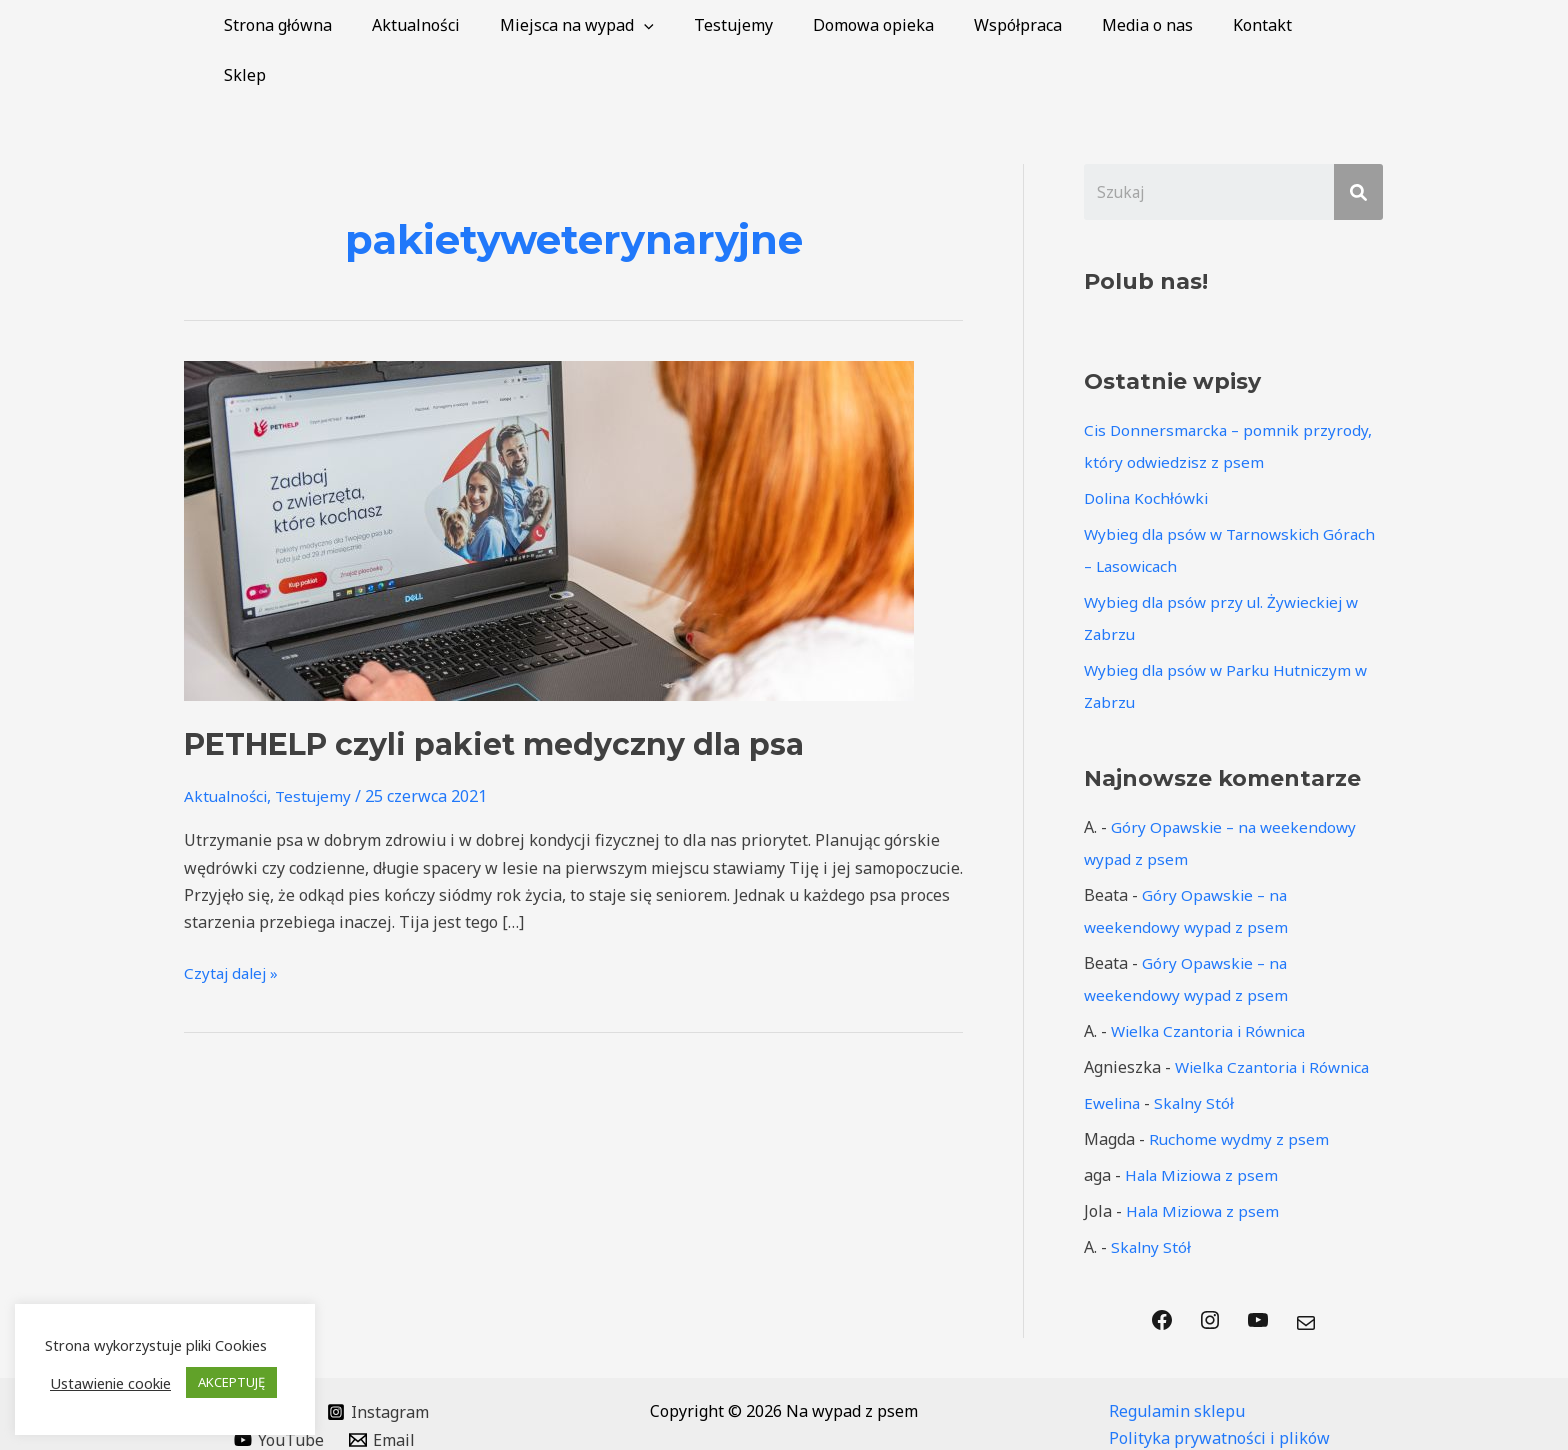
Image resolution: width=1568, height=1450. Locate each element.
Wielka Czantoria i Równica (1213, 982)
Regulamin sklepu (1177, 1362)
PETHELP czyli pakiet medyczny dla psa (494, 694)
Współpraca (1036, 25)
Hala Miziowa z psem (1205, 1126)
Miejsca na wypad (619, 25)
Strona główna (336, 25)
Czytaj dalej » (233, 922)
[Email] (382, 1391)
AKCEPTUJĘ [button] (231, 1382)
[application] (686, 25)
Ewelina (1114, 1054)
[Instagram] (378, 1363)
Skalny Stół (1199, 1054)
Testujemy (767, 25)
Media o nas (1157, 25)
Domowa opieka (899, 25)
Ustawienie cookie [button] (110, 1383)
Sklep (1347, 25)
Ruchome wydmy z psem (1240, 1090)
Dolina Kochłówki (1149, 449)
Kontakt (1264, 25)
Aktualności (466, 25)
